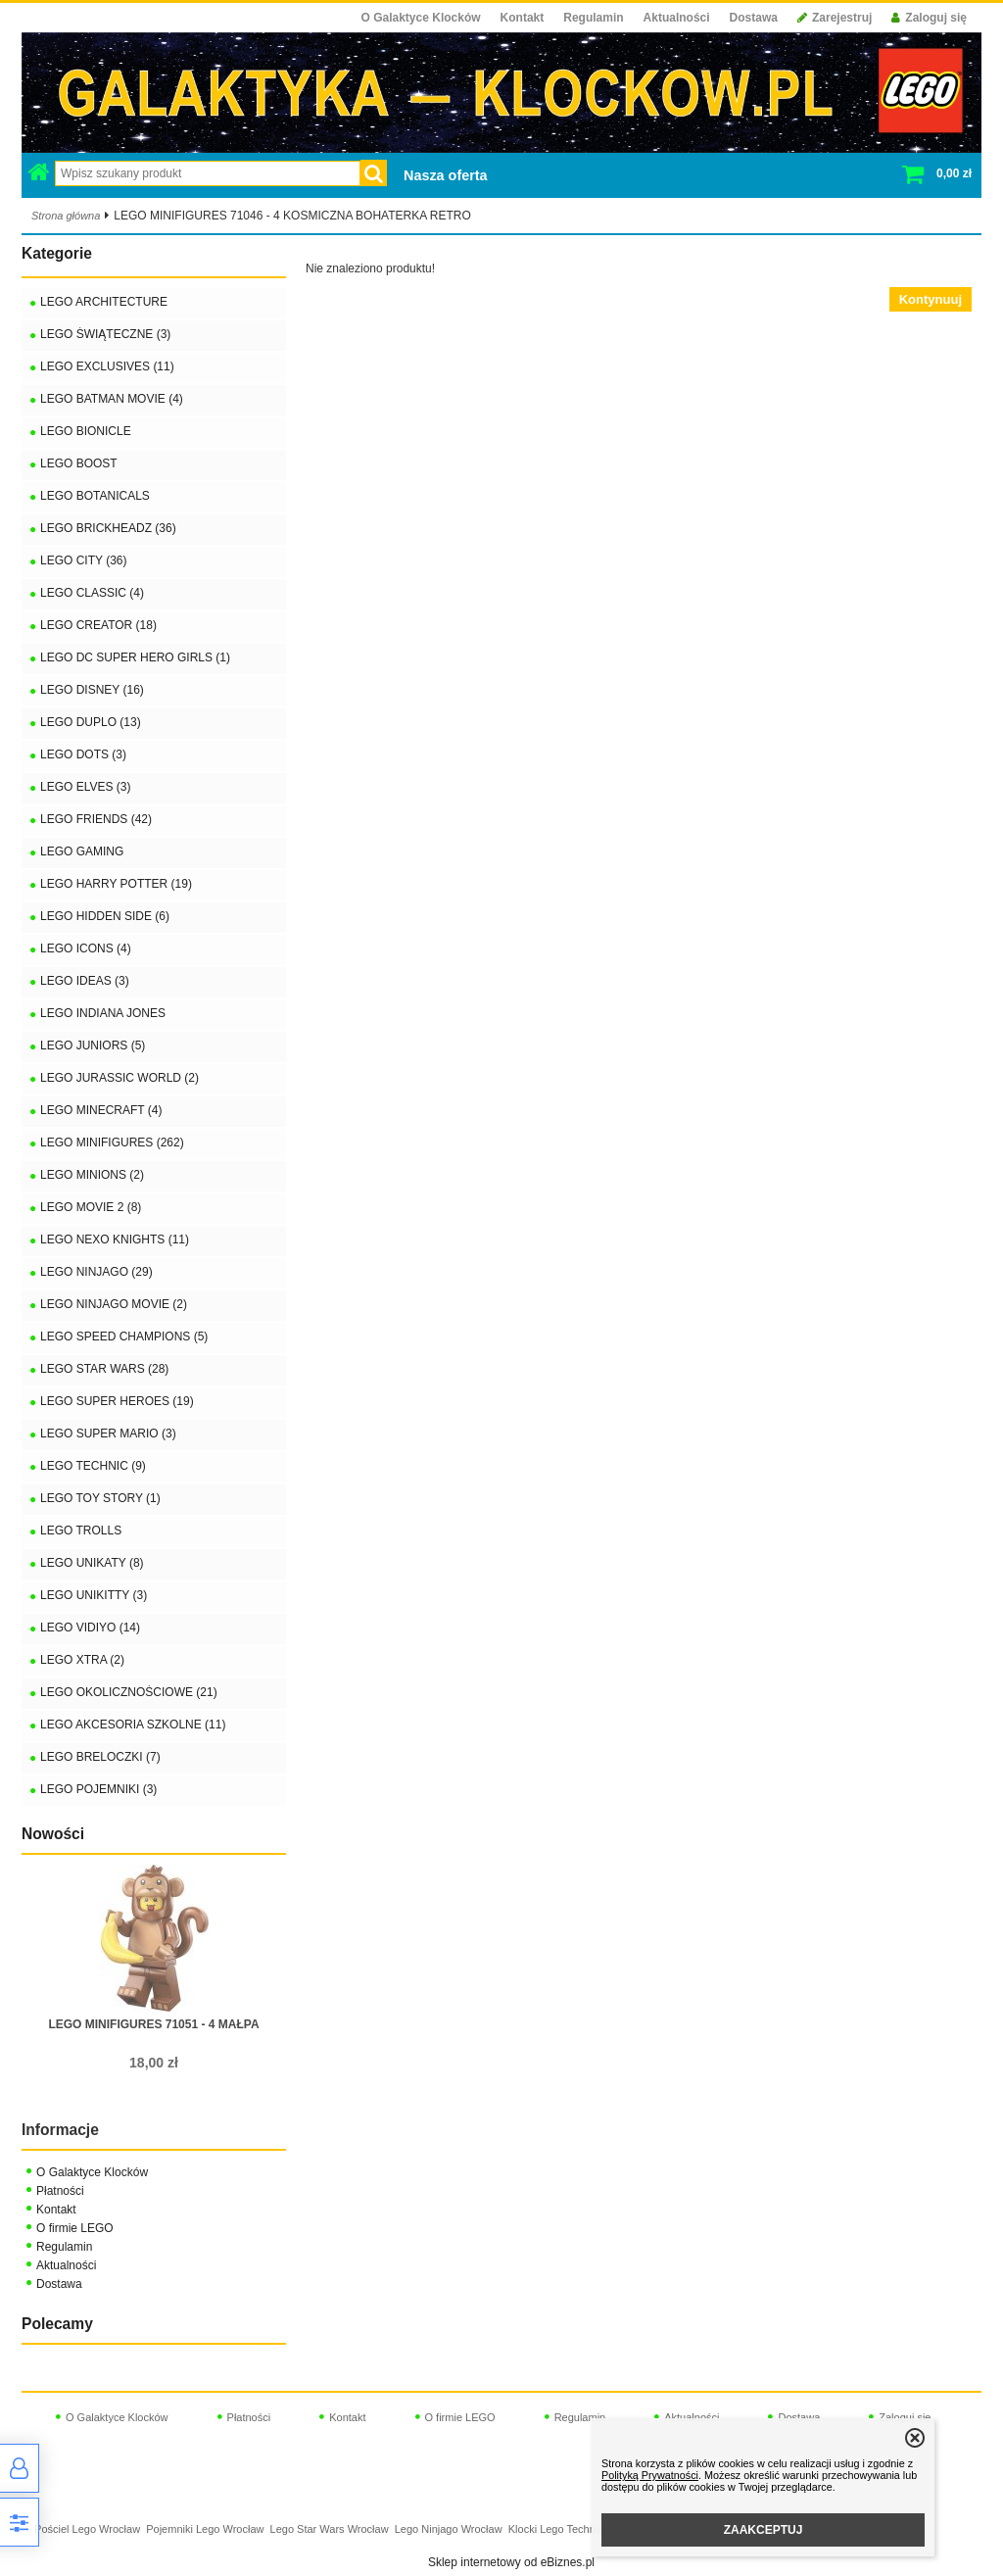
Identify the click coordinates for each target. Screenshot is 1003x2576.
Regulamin (593, 17)
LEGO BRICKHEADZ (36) (108, 528)
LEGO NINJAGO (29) (96, 1272)
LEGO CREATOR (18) (98, 625)
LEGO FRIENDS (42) (96, 819)
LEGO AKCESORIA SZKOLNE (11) (132, 1724)
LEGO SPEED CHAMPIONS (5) (124, 1336)
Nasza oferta (446, 175)
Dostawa (754, 17)
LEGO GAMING (81, 851)
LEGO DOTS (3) (83, 754)
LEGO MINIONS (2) (92, 1175)
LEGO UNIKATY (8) (92, 1563)
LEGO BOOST (79, 463)
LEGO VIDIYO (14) (90, 1627)
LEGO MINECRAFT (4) (101, 1110)
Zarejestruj (834, 17)
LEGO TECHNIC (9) (93, 1466)
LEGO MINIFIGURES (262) (112, 1142)
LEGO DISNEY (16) (92, 690)
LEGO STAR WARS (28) (104, 1369)
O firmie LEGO (75, 2228)
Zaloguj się (929, 17)
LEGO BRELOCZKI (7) (100, 1757)
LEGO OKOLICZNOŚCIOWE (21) (128, 1692)
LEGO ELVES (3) (85, 787)
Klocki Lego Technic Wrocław (577, 2529)
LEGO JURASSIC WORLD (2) (119, 1078)
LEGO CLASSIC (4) (92, 593)
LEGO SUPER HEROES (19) (117, 1401)
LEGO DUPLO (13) (90, 722)
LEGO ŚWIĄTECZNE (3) (105, 334)
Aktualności (677, 17)
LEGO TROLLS (80, 1530)
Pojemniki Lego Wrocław (204, 2529)
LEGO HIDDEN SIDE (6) (104, 916)
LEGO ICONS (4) (85, 948)
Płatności (60, 2191)
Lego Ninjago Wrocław (448, 2529)
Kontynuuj (930, 299)
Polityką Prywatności (649, 2475)
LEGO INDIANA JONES (103, 1013)
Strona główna (65, 215)
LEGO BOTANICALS (95, 496)
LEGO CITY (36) (83, 560)
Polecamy (57, 2323)
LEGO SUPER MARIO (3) (108, 1433)
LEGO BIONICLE (85, 431)
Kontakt (523, 17)
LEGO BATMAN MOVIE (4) (111, 399)
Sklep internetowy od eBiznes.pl (511, 2562)
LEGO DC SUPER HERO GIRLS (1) (135, 657)
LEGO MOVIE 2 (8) (90, 1207)
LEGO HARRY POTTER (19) (116, 884)
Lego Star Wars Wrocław (329, 2529)
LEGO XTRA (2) (82, 1660)
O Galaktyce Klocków (421, 17)
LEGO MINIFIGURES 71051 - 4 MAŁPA (153, 2024)
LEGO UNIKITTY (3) (93, 1595)
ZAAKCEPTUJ (763, 2530)
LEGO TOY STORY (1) (100, 1498)
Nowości (53, 1833)
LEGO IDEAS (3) (84, 981)
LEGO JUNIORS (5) (92, 1045)
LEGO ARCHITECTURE (103, 302)
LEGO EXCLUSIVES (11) (107, 366)
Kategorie (57, 253)
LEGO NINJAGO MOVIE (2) (113, 1304)
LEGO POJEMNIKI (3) (98, 1789)
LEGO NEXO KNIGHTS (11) (114, 1239)
